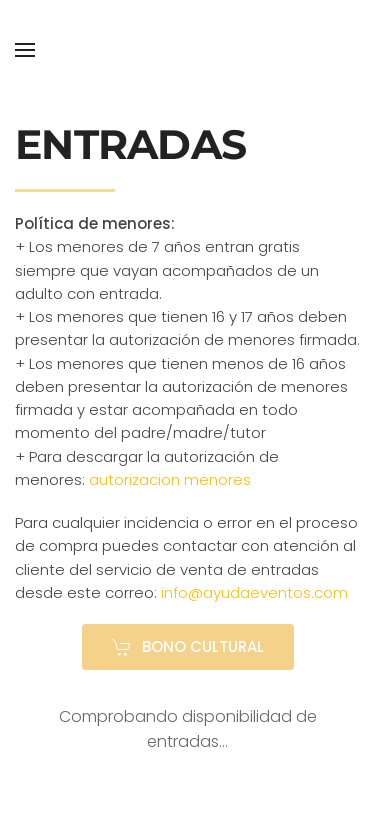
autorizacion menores (170, 479)
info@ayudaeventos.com (254, 592)
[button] (25, 50)
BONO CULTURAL (188, 646)
